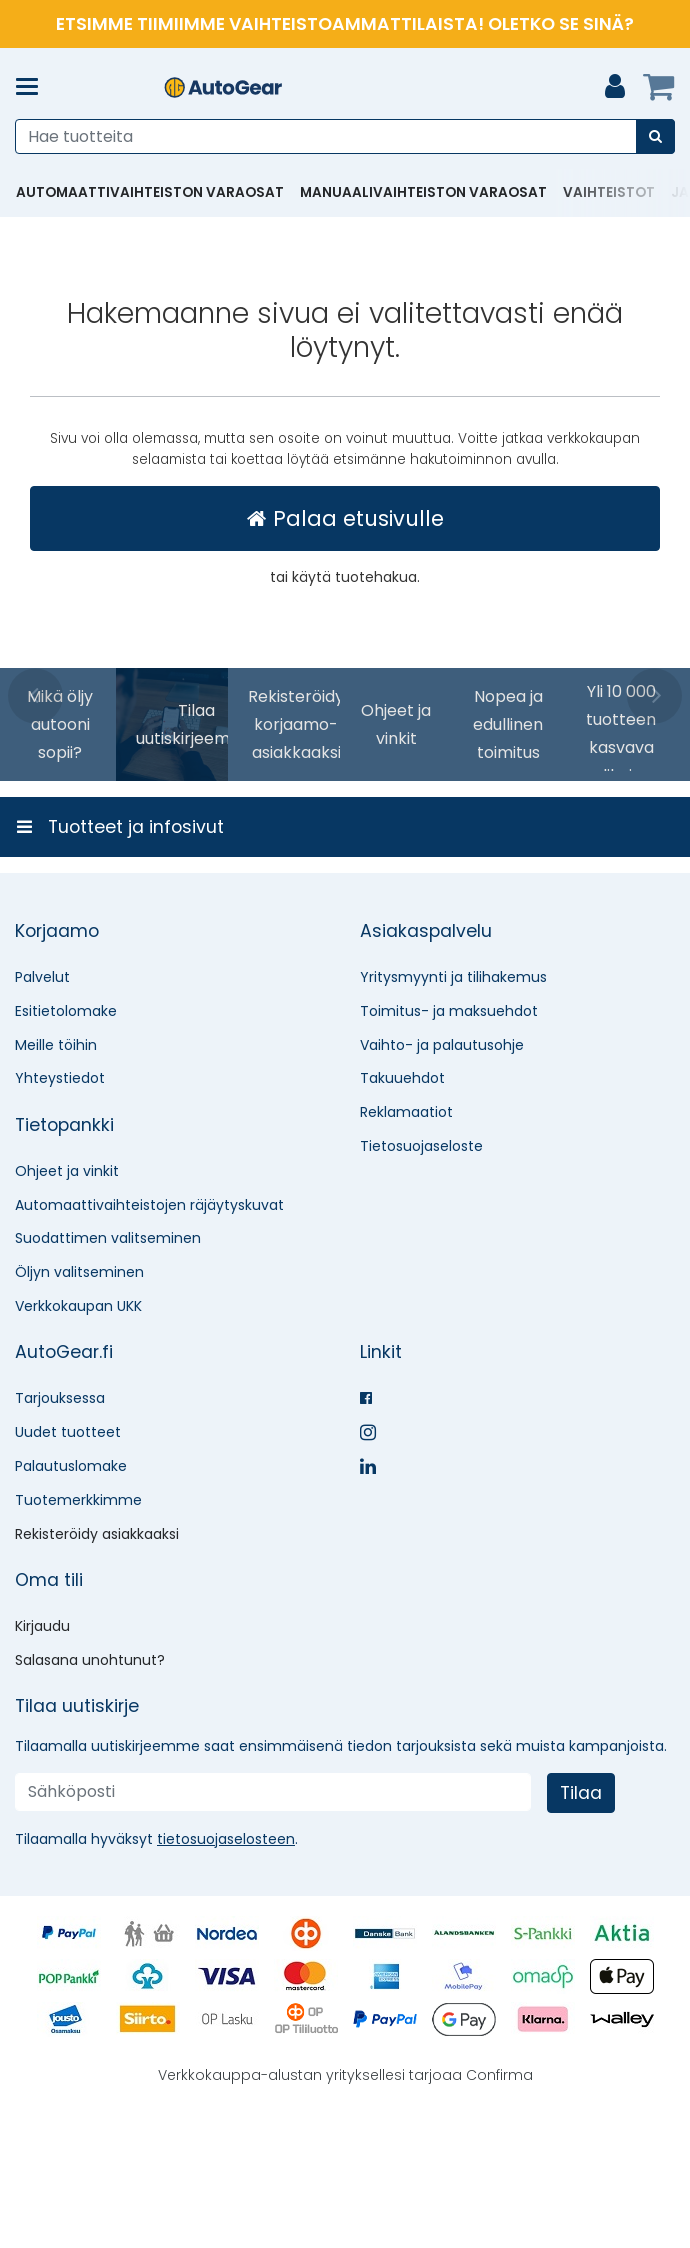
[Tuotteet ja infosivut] (33, 87)
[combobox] (345, 136)
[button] (226, 1969)
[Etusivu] (223, 87)
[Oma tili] (615, 87)
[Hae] (655, 136)
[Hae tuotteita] (345, 136)
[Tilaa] (581, 1923)
